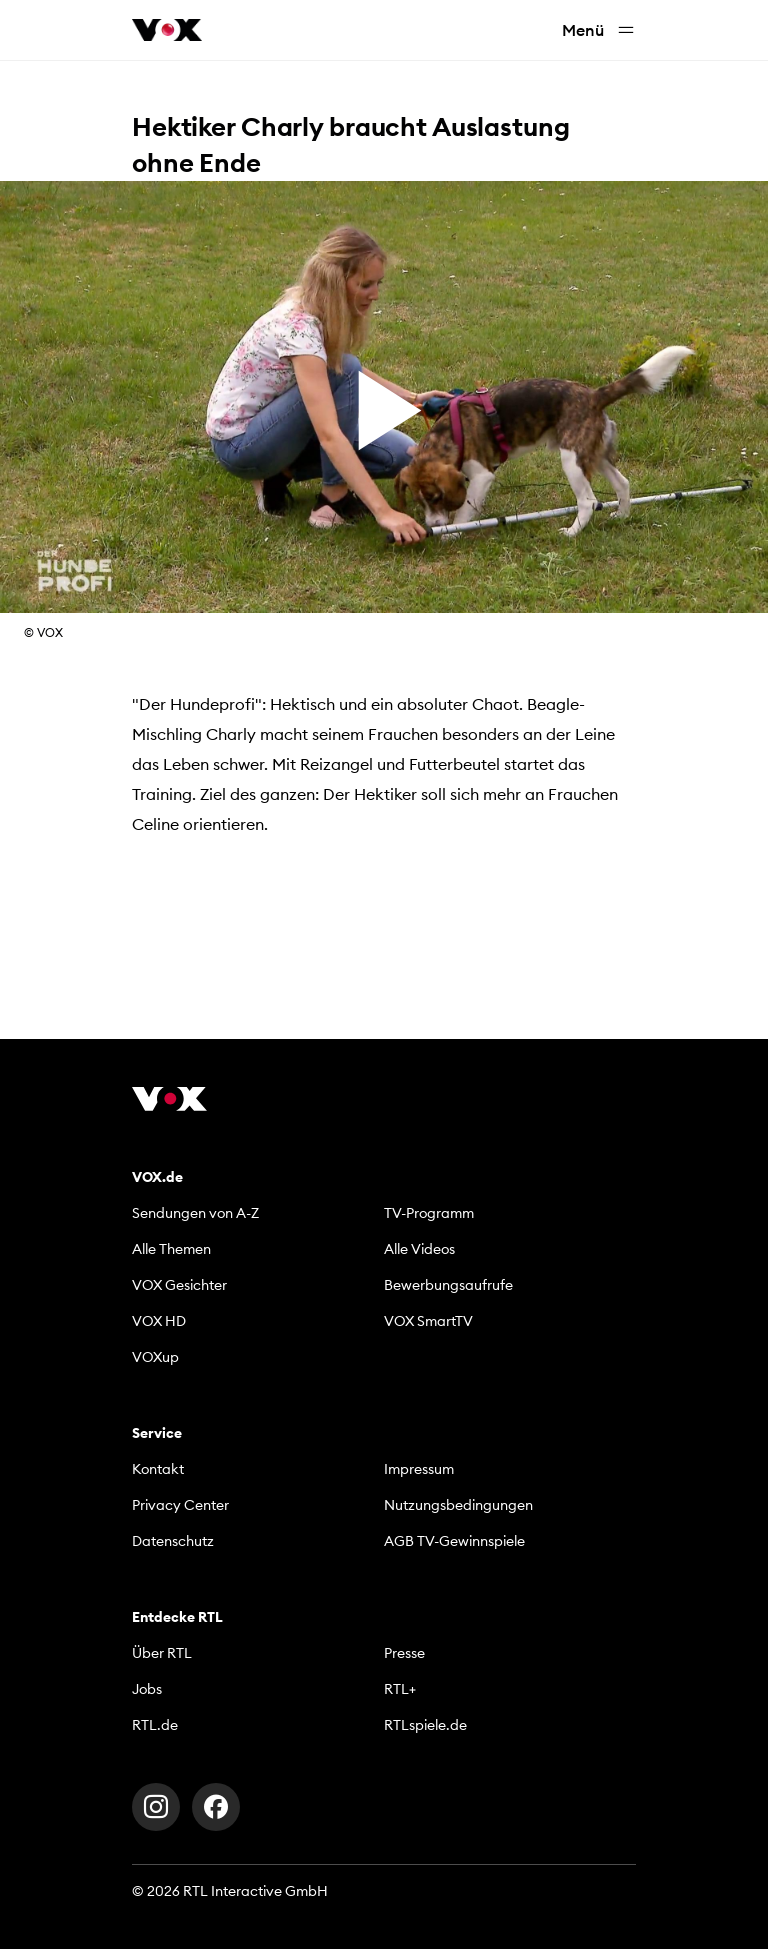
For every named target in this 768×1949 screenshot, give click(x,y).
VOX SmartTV (428, 1321)
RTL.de (155, 1725)
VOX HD (159, 1321)
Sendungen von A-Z (195, 1213)
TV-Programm (429, 1213)
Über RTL (162, 1653)
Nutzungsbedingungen (458, 1505)
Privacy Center (180, 1505)
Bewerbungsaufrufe (448, 1285)
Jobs (147, 1689)
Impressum (419, 1469)
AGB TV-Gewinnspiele (454, 1541)
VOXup (155, 1357)
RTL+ (400, 1689)
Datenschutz (173, 1541)
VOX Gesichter (179, 1285)
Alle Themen (171, 1249)
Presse (404, 1653)
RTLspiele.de (425, 1725)
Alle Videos (419, 1249)
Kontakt (158, 1469)
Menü (599, 30)
